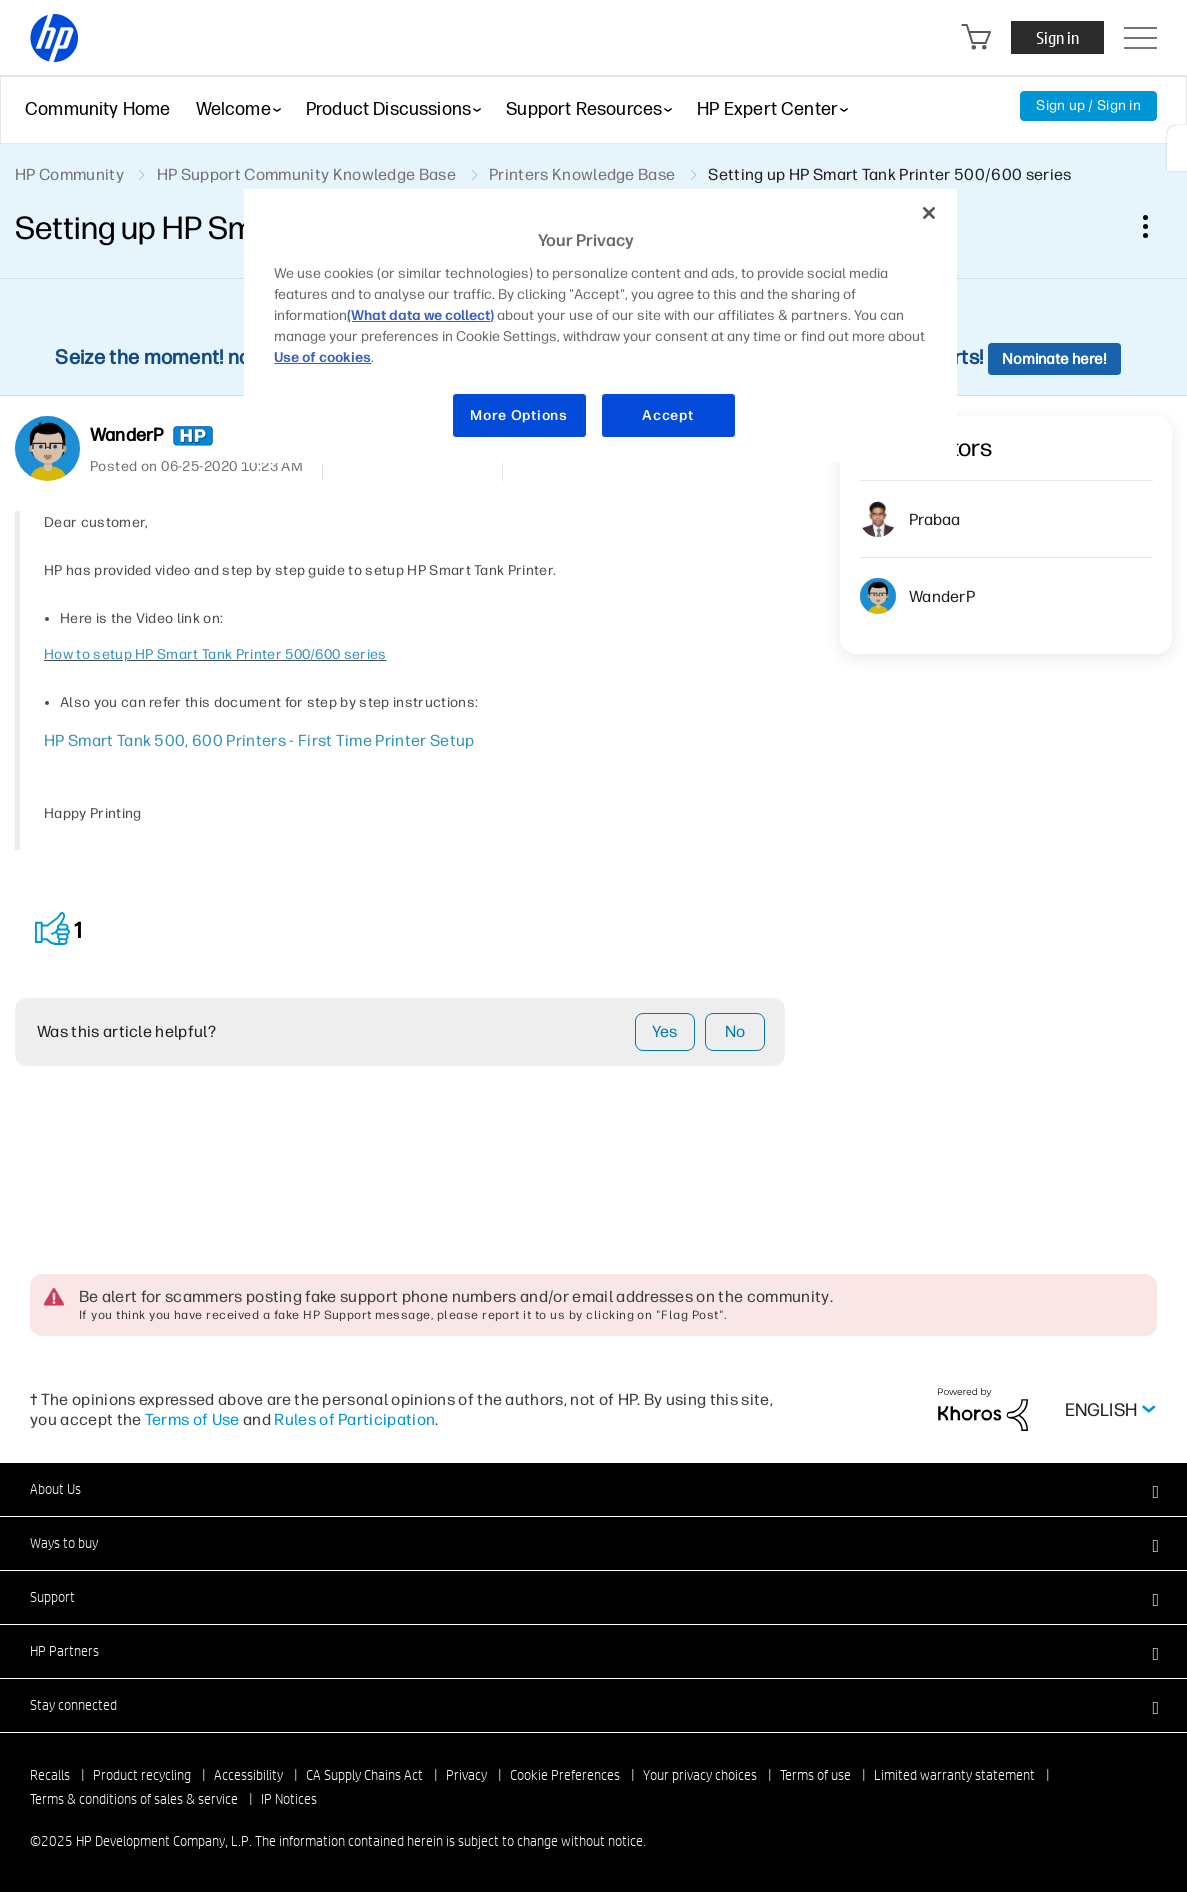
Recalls (50, 1775)
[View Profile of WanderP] (126, 435)
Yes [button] (664, 1031)
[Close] (929, 213)
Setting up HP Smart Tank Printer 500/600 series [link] (889, 174)
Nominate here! (1054, 359)
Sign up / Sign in (1088, 105)
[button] (52, 929)
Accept (667, 415)
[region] (600, 326)
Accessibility (248, 1775)
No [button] (735, 1031)
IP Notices (289, 1799)
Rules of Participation (354, 1419)
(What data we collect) (420, 315)
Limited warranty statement (954, 1775)
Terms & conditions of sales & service (134, 1799)
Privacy (466, 1775)
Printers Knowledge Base (582, 174)
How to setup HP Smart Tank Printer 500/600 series (215, 654)
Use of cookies (322, 357)
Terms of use (815, 1775)
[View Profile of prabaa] (935, 519)
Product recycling (142, 1775)
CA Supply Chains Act (364, 1775)
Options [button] (1143, 226)
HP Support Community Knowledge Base (306, 174)
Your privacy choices (700, 1775)
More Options (518, 415)
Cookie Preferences (565, 1775)
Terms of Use (192, 1419)
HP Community (69, 174)
